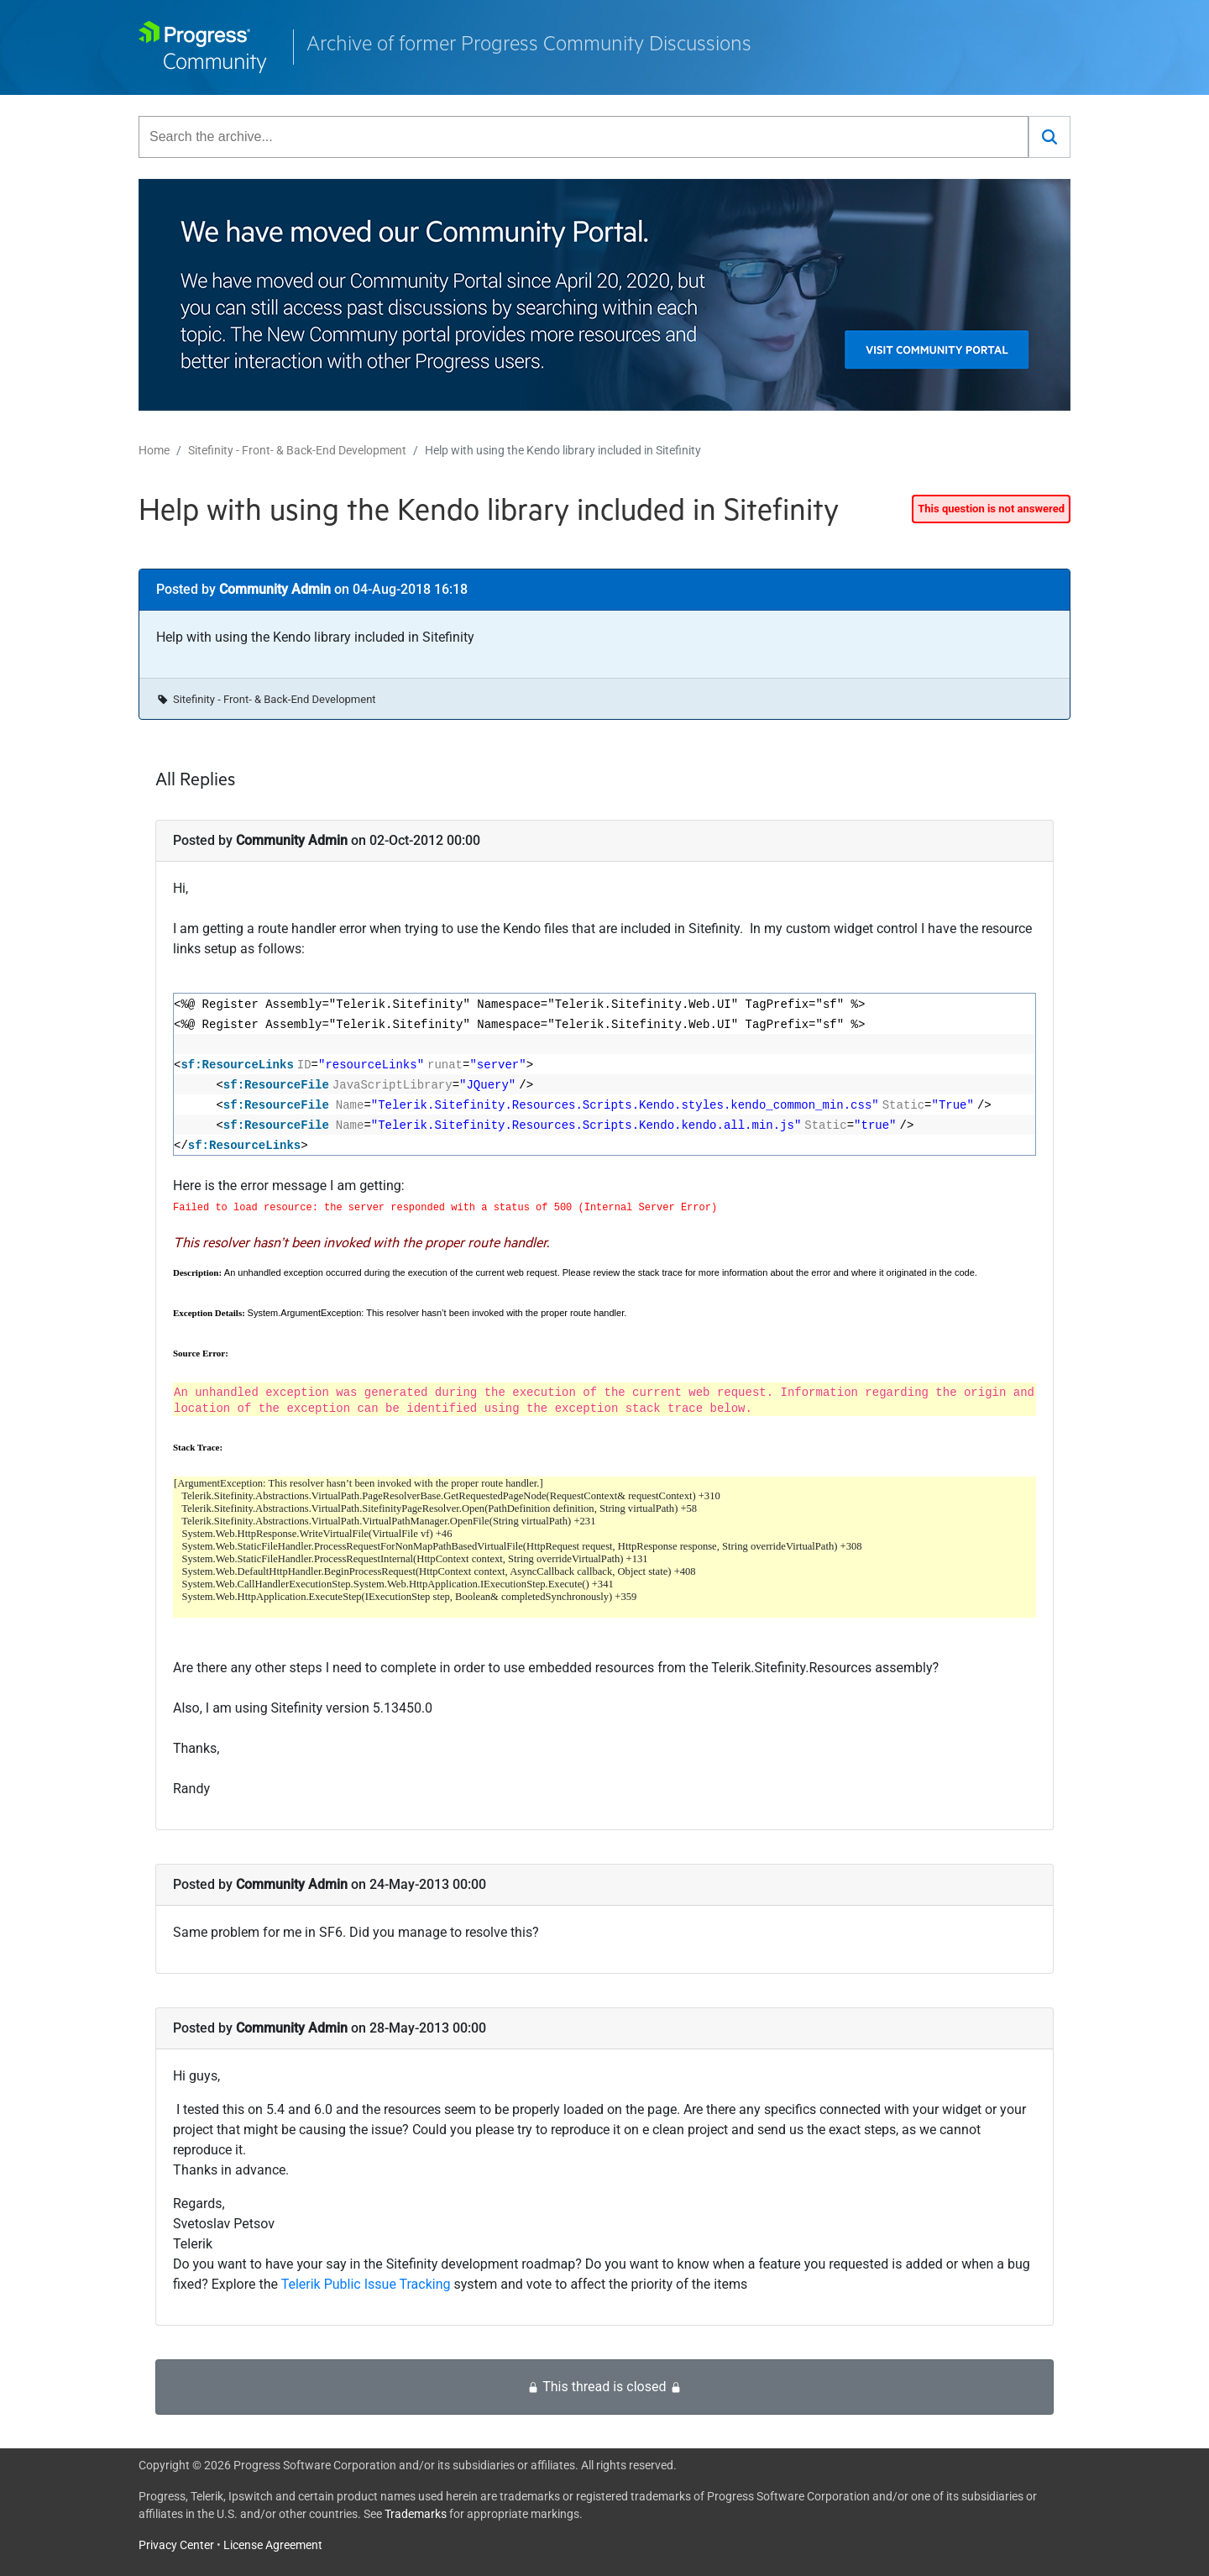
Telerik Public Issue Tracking (366, 2284)
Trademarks (416, 2514)
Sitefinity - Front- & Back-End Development (297, 450)
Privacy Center (176, 2545)
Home (154, 450)
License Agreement (272, 2545)
